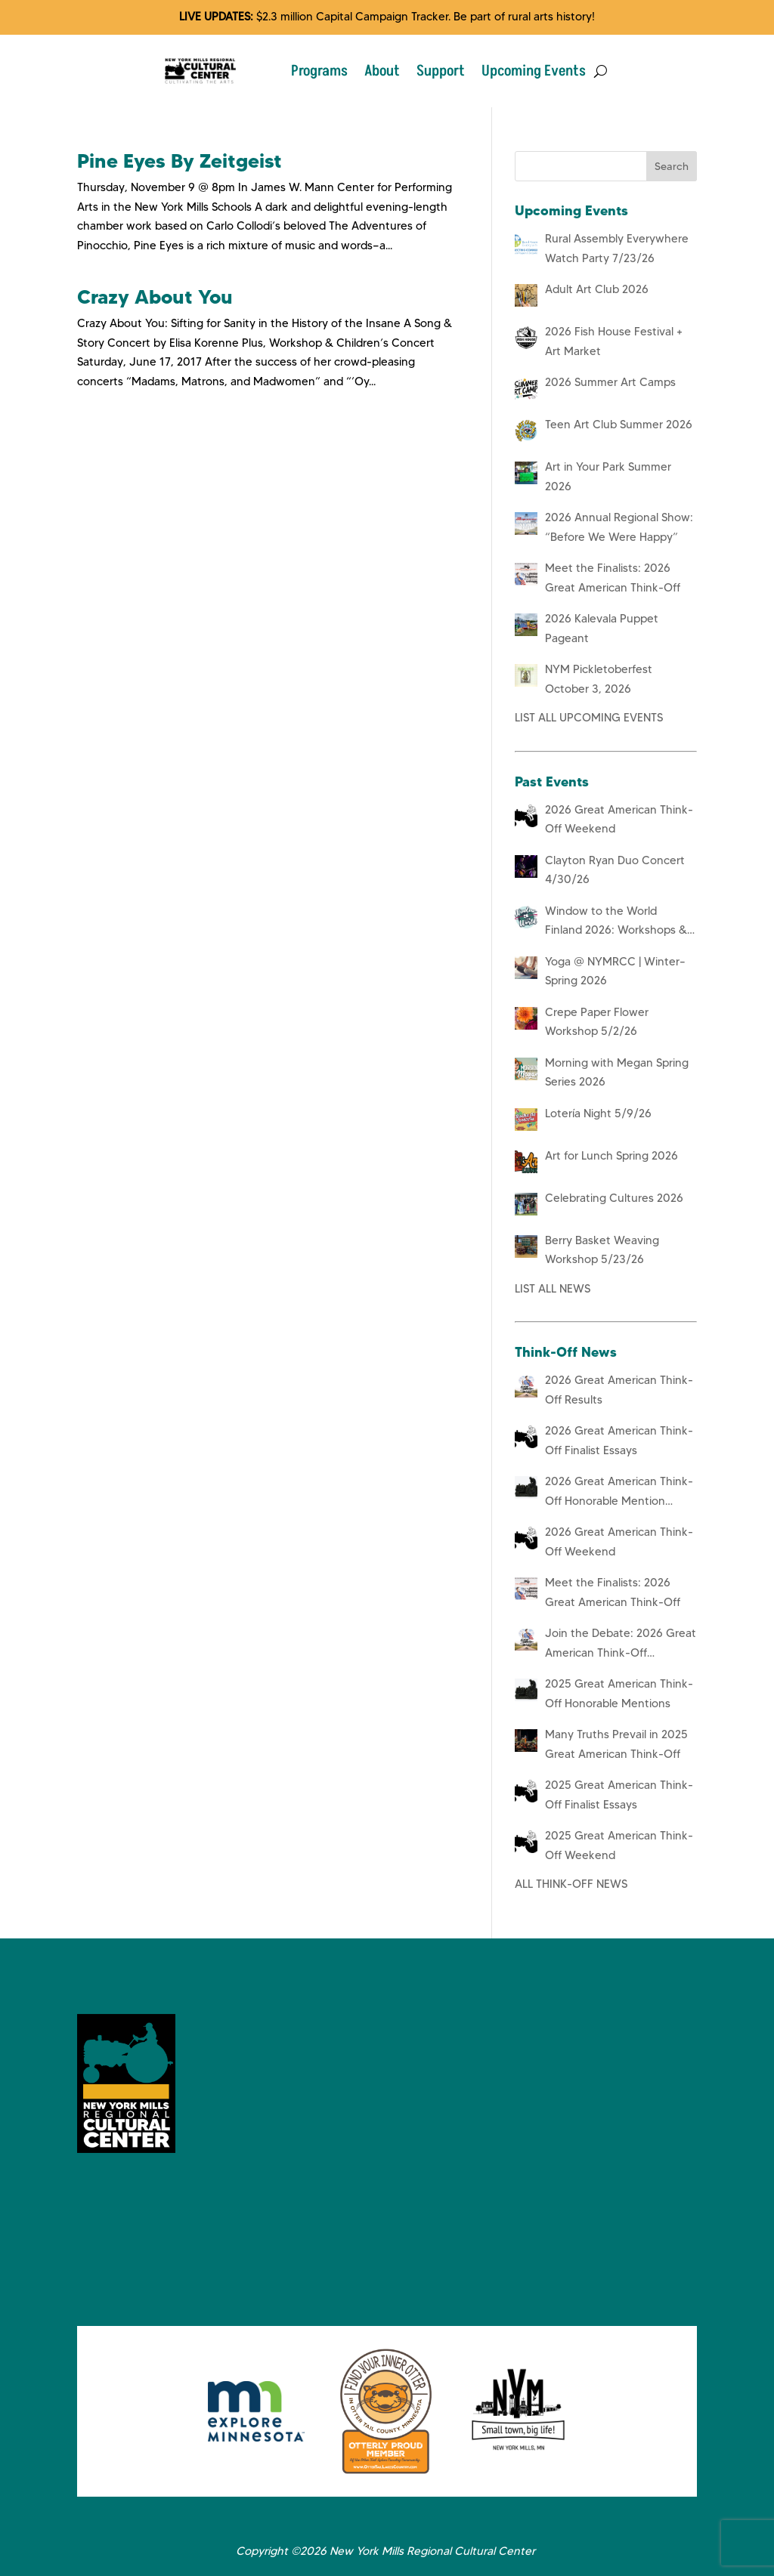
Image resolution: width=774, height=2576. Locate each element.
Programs (319, 71)
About (382, 71)
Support (440, 71)
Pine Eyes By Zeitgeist (179, 161)
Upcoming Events (533, 71)
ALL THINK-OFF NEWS (571, 1884)
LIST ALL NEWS (552, 1289)
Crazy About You (155, 297)
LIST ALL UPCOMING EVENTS (589, 717)
